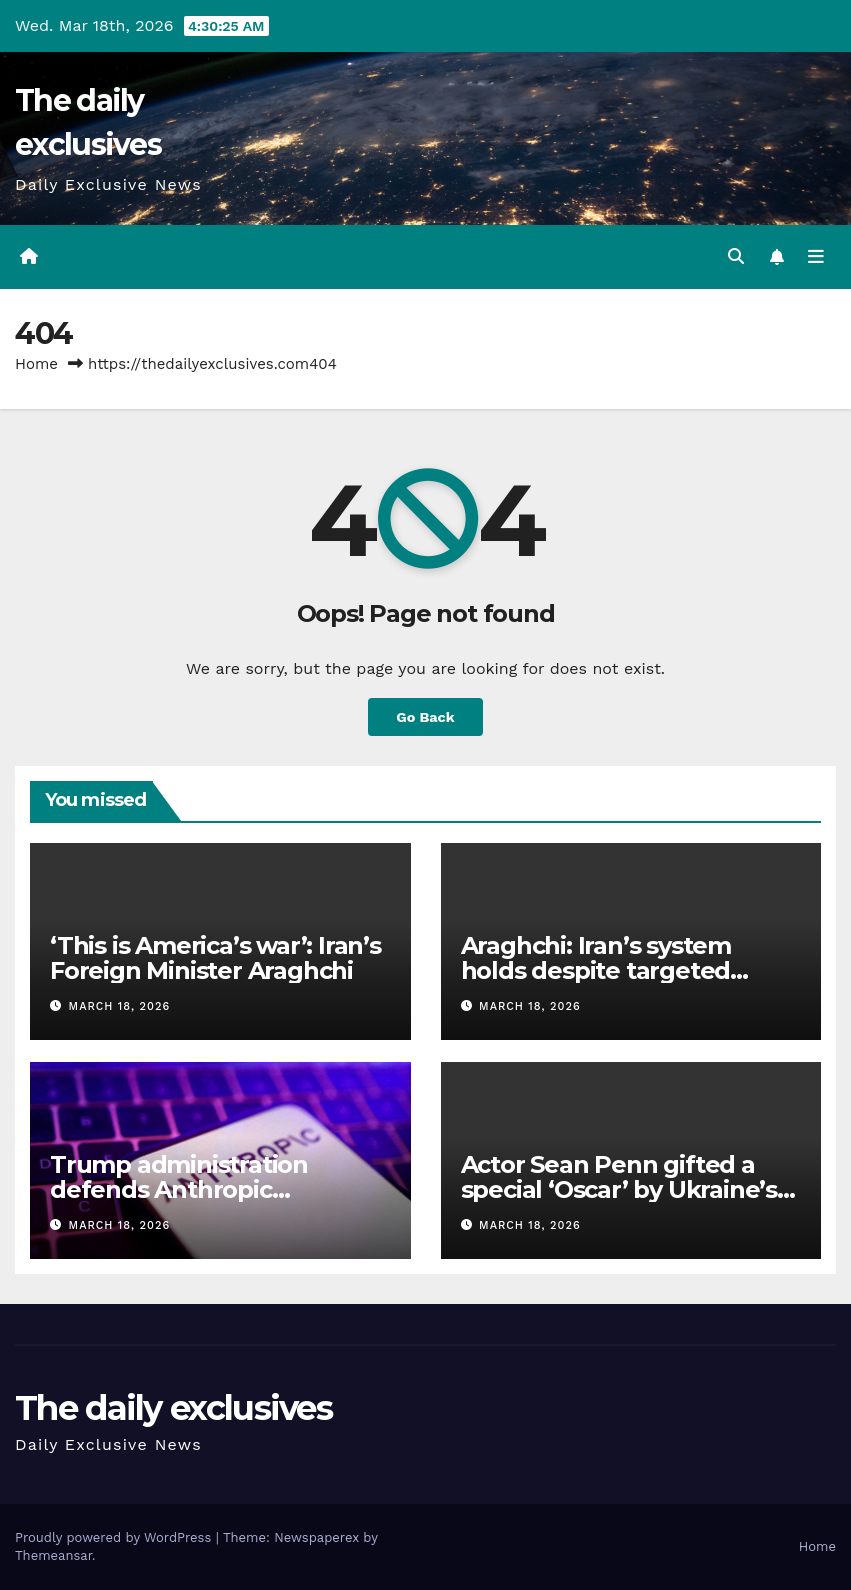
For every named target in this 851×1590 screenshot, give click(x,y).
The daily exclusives (173, 1408)
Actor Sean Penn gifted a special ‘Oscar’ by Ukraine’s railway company (619, 1189)
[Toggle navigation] (816, 257)
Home (36, 364)
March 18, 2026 (120, 1006)
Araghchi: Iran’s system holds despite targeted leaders (596, 970)
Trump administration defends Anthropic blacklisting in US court (184, 1189)
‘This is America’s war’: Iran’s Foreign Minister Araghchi (215, 958)
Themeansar (53, 1555)
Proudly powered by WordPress (115, 1537)
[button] (736, 256)
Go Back (425, 717)
